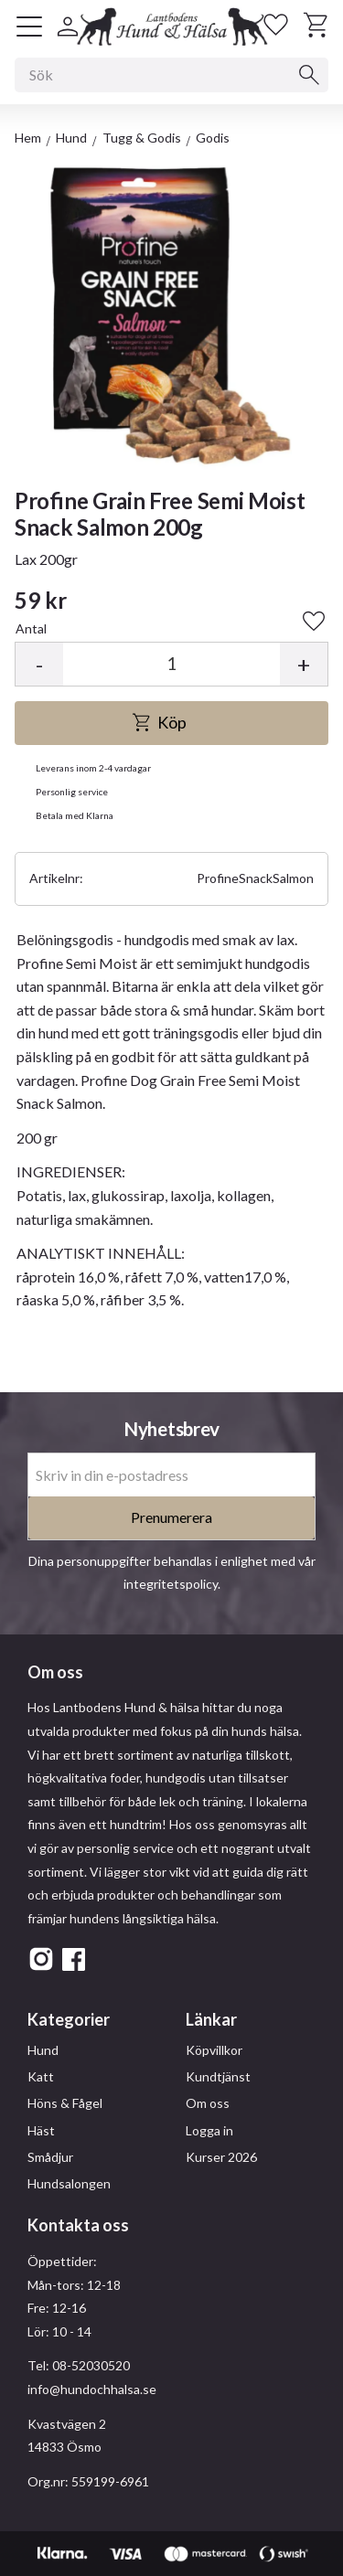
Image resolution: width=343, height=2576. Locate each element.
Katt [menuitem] (40, 2076)
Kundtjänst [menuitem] (218, 2076)
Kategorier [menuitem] (68, 2019)
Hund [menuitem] (43, 2050)
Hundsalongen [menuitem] (69, 2183)
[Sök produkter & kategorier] (171, 75)
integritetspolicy (170, 1583)
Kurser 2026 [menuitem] (221, 2157)
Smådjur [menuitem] (50, 2157)
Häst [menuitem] (41, 2130)
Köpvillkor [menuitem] (214, 2050)
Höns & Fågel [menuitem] (64, 2103)
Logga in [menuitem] (209, 2130)
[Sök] (309, 75)
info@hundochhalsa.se (91, 2389)
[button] (29, 26)
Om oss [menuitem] (208, 2103)
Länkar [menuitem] (211, 2019)
